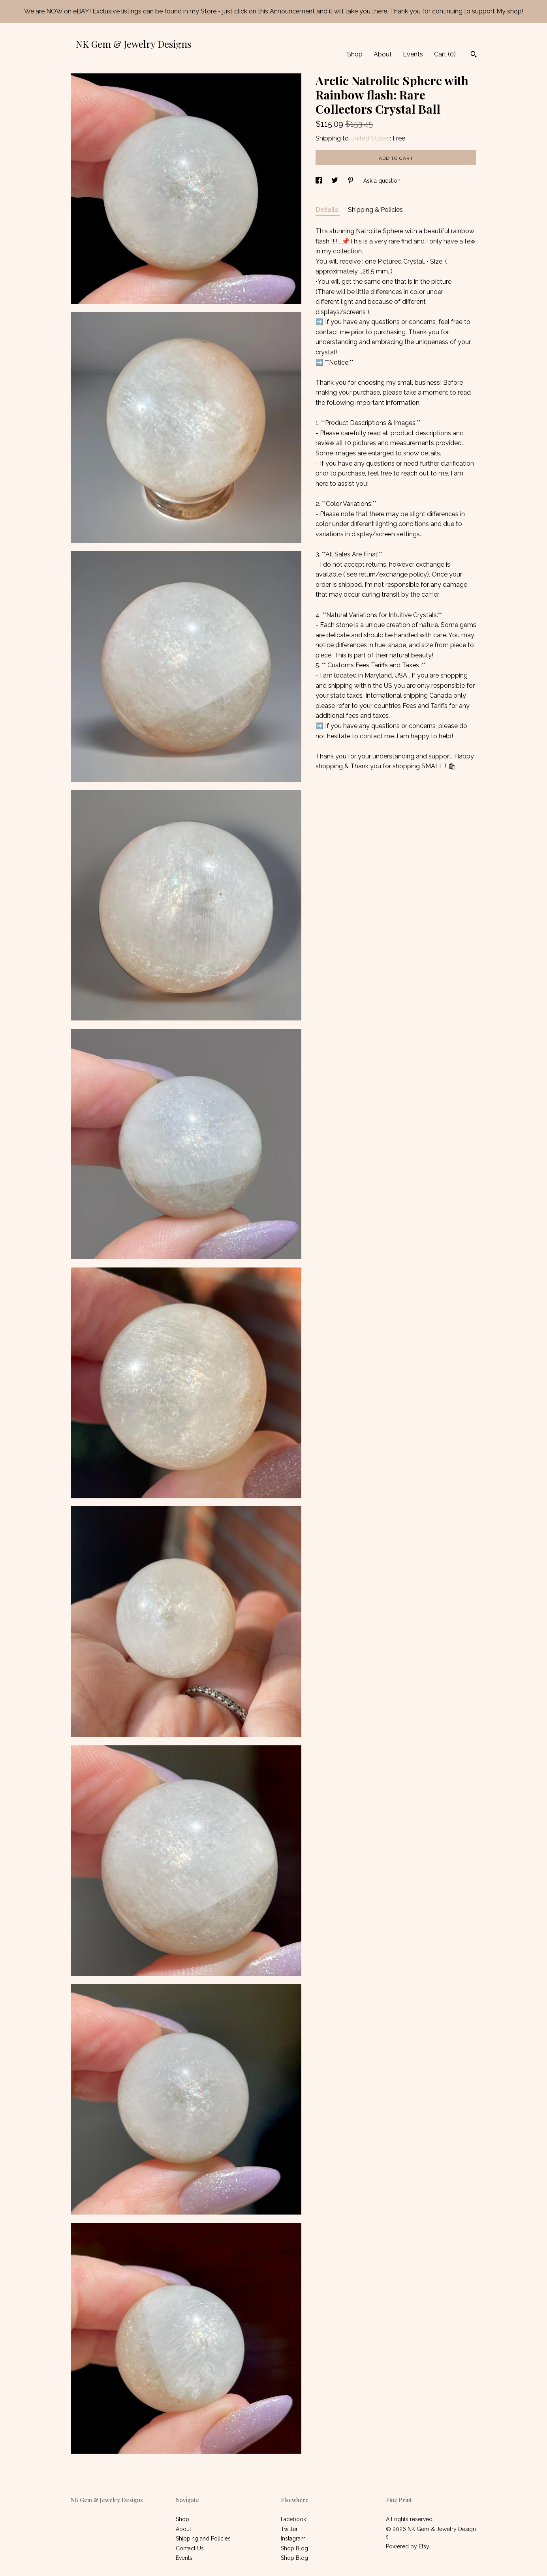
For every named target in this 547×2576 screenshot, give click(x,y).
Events (413, 54)
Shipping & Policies (375, 209)
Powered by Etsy (407, 2546)
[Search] (474, 55)
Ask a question (381, 181)
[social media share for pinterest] (351, 181)
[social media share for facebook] (319, 181)
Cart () (445, 54)
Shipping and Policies (203, 2538)
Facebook (293, 2519)
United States (370, 138)
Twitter (289, 2529)
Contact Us (190, 2548)
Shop (355, 54)
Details (328, 209)
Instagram (293, 2538)
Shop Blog (294, 2548)
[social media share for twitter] (335, 181)
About (383, 54)
